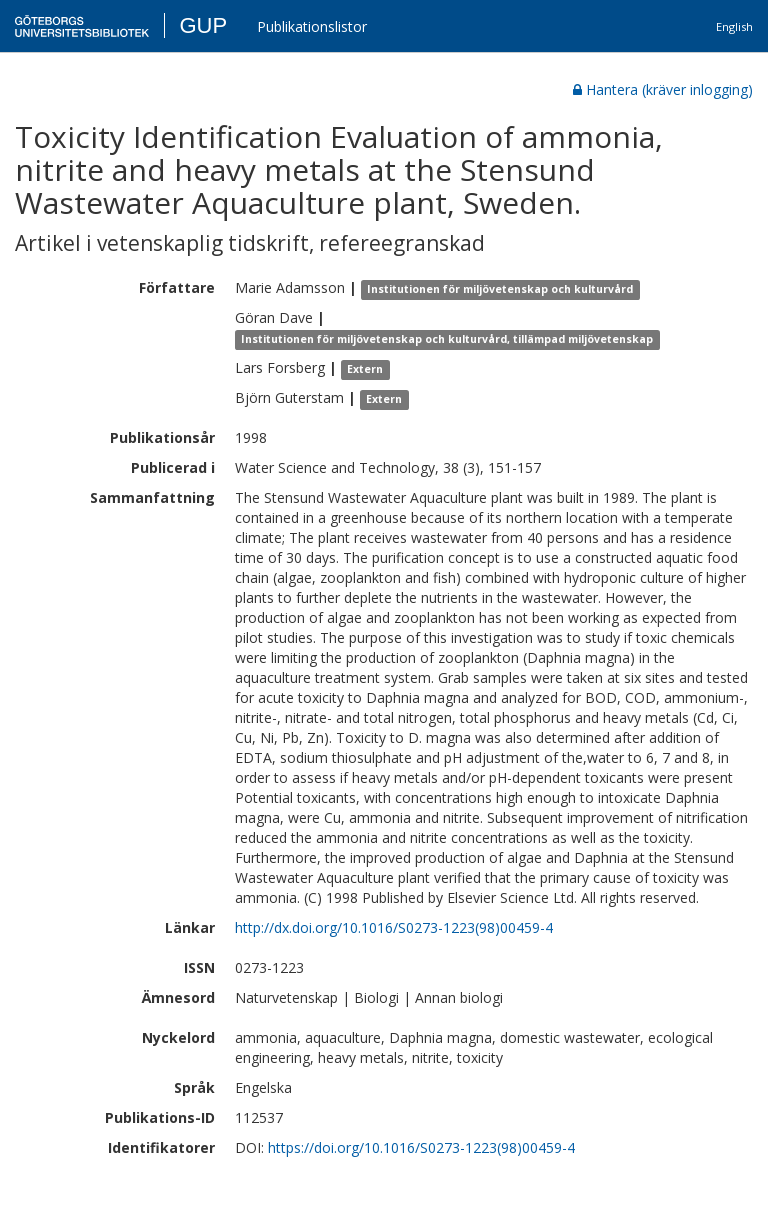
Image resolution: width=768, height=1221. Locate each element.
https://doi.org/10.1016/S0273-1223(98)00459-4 (421, 1147)
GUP (203, 25)
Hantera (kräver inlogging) (663, 89)
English (734, 26)
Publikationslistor (312, 26)
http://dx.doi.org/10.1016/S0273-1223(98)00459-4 (394, 927)
